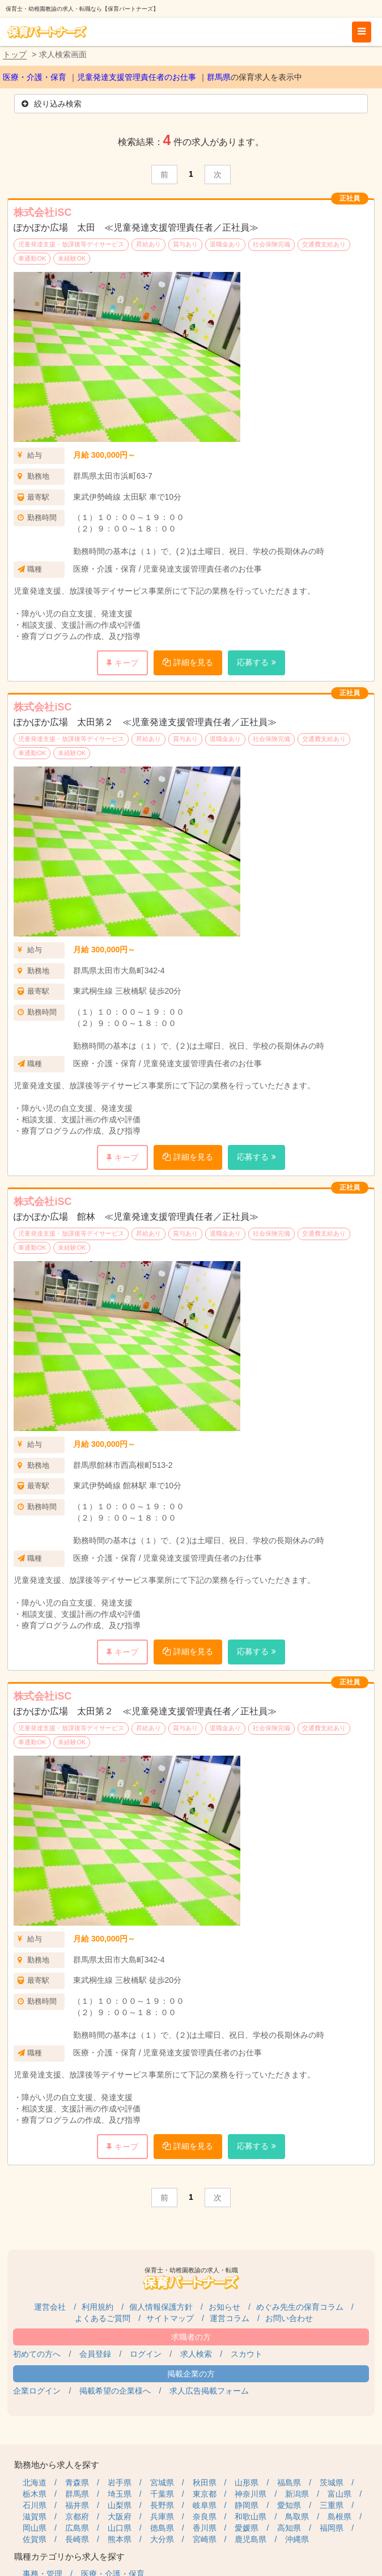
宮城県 (162, 2482)
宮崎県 (205, 2539)
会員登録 (95, 2353)
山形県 (246, 2482)
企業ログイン (37, 2390)
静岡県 (246, 2505)
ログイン (146, 2353)
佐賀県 (34, 2539)
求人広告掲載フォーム (209, 2390)
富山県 (339, 2493)
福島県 (289, 2482)
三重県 (331, 2505)
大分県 (162, 2539)
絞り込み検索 (52, 103)
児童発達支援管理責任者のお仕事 (136, 77)
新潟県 (297, 2493)
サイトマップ (170, 2318)
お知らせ (224, 2306)
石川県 (34, 2505)
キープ (126, 662)
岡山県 (34, 2527)
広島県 (77, 2527)
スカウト (246, 2353)
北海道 (34, 2482)
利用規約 (97, 2306)
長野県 (162, 2505)
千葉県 (162, 2493)
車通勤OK (32, 258)
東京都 (205, 2493)
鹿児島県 (250, 2539)
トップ (15, 54)
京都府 (77, 2516)
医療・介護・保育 (34, 77)
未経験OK (72, 258)
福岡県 (331, 2527)
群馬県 (219, 77)
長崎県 (77, 2539)
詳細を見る (193, 662)
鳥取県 (297, 2516)
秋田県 (205, 2482)
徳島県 (162, 2527)
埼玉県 (119, 2493)
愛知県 (289, 2505)
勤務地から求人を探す (56, 2464)
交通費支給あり (324, 244)
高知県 (289, 2527)
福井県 (77, 2505)
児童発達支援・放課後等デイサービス (71, 244)
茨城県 (331, 2482)
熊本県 (119, 2539)
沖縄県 (297, 2539)
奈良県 (205, 2516)
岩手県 (119, 2482)
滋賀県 (34, 2516)
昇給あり (148, 244)
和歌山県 (250, 2516)
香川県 (205, 2527)
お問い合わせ (289, 2318)
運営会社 (50, 2306)
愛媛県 (246, 2527)
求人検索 (196, 2353)
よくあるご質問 (102, 2318)
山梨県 (119, 2505)
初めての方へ (37, 2353)
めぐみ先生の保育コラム (299, 2306)
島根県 (339, 2516)
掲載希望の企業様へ (115, 2390)
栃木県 (34, 2493)
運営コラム (229, 2318)
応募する (253, 662)
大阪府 (119, 2516)
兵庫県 (162, 2516)
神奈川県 (250, 2493)
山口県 (119, 2527)
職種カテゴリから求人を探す (69, 2556)
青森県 (77, 2482)
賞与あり (185, 244)
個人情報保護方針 (161, 2306)
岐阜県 (205, 2505)
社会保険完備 (271, 244)
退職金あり (225, 244)
